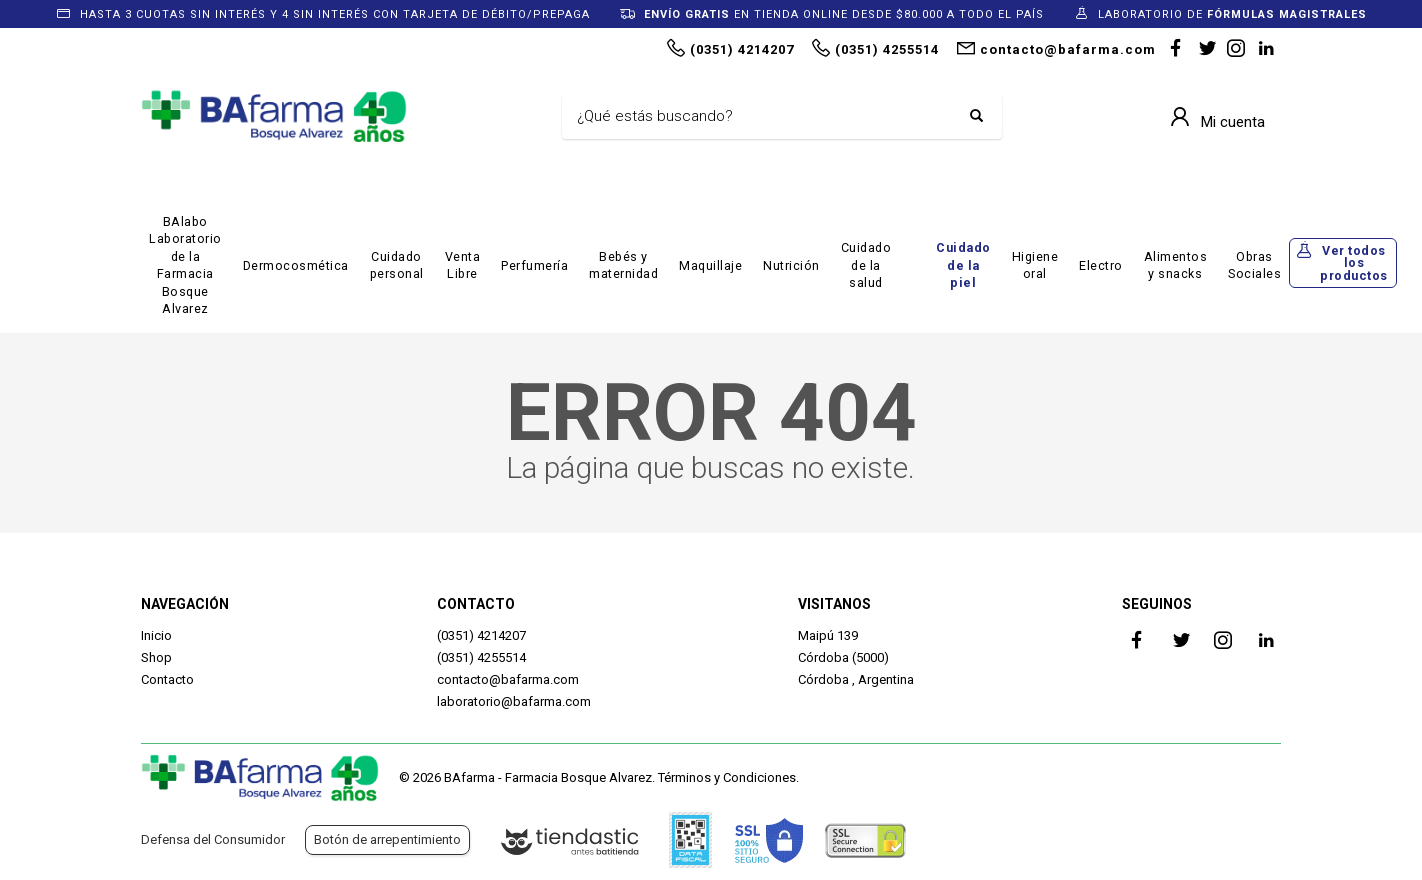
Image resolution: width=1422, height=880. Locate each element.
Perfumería (534, 265)
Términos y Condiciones (727, 777)
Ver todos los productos (1354, 263)
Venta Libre (463, 265)
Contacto (167, 679)
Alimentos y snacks (1176, 265)
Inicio (156, 635)
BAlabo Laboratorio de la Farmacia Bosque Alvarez (185, 265)
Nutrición (791, 265)
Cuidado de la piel (963, 265)
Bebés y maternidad (623, 265)
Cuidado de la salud (866, 265)
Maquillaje (710, 265)
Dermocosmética (296, 265)
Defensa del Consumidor (213, 839)
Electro (1101, 265)
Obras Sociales (1254, 265)
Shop (156, 657)
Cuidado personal (397, 265)
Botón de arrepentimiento (387, 839)
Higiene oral (1035, 265)
